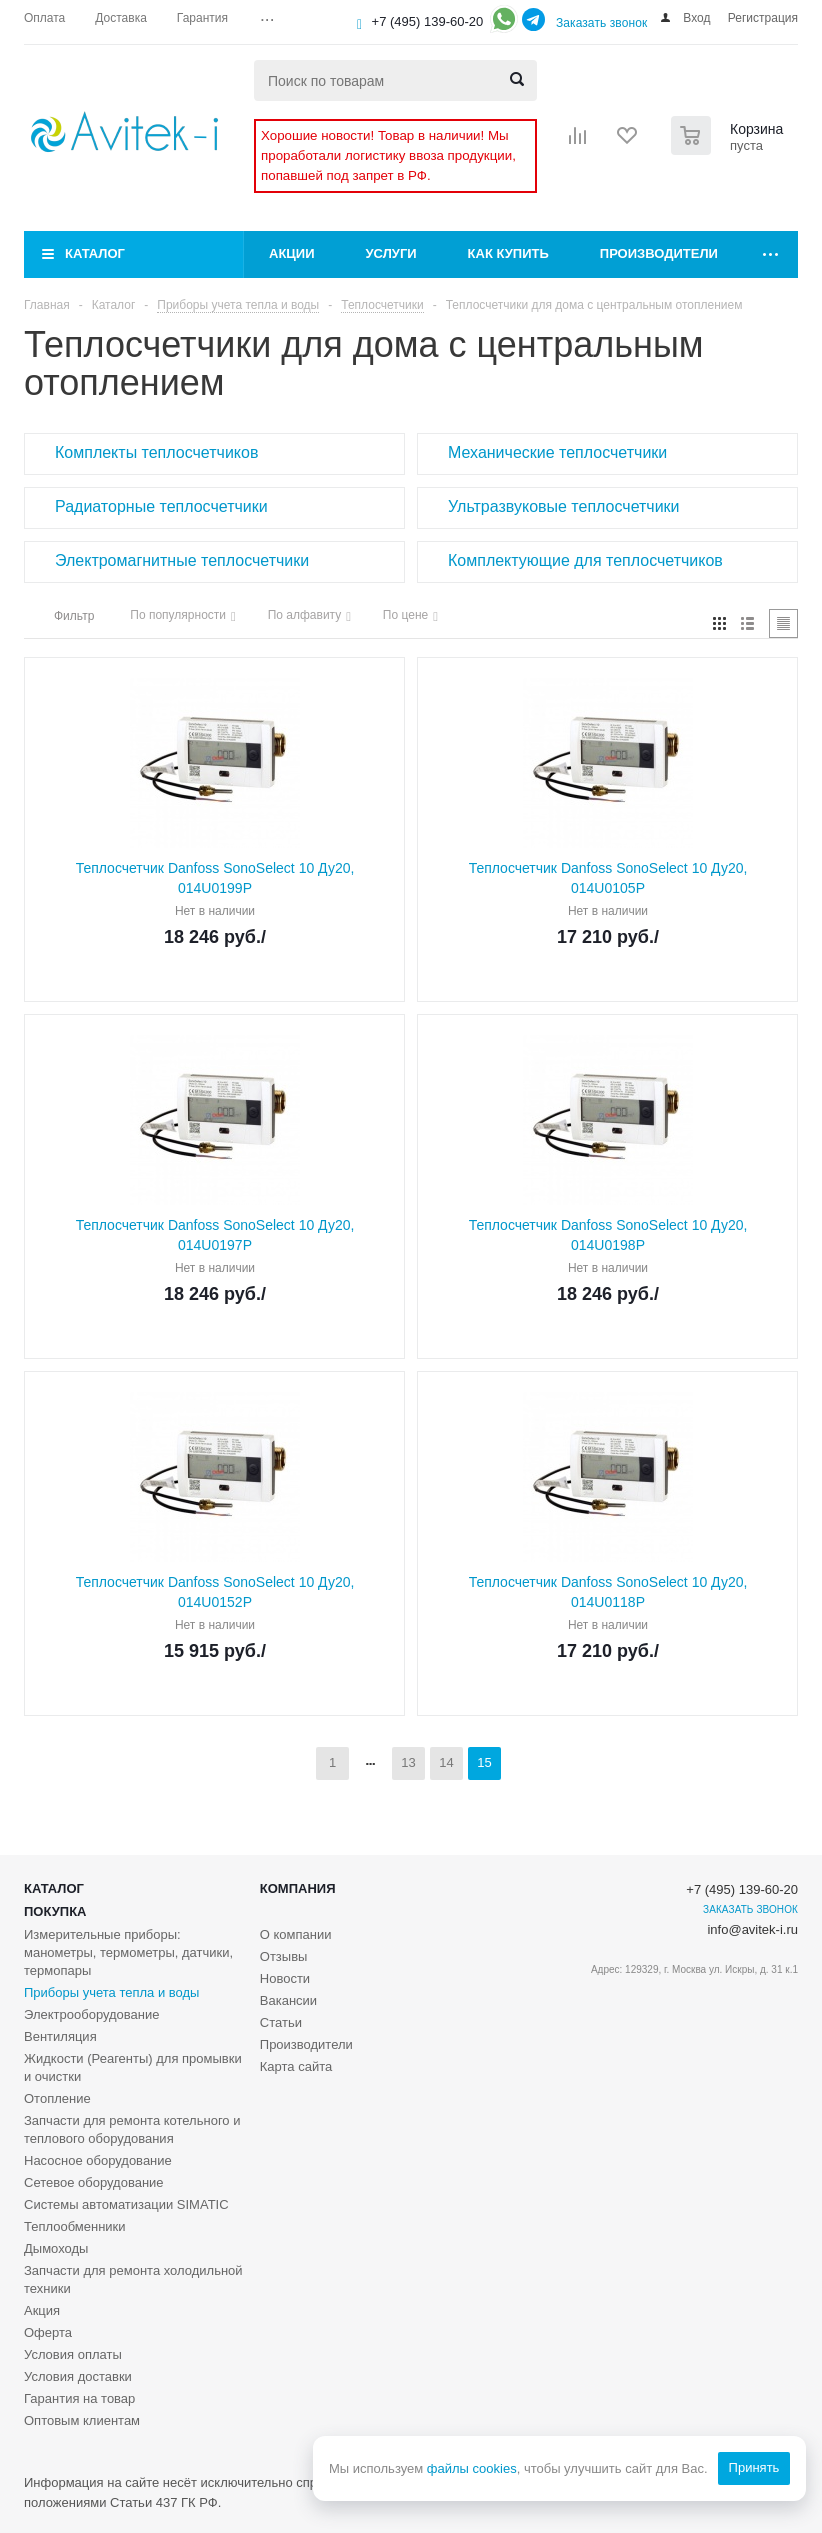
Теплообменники (75, 2226)
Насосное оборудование (98, 2160)
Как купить (508, 253)
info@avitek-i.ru (752, 1929)
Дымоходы (56, 2248)
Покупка (55, 1911)
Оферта (48, 2332)
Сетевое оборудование (94, 2182)
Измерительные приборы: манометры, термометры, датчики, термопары (128, 1952)
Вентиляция (60, 2036)
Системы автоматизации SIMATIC (126, 2204)
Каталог (95, 253)
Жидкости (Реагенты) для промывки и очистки (133, 2067)
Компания (298, 1888)
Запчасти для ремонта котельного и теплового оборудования (132, 2129)
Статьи (281, 2022)
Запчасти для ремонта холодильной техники (133, 2279)
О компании (296, 1934)
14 (446, 1762)
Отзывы (284, 1956)
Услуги (391, 253)
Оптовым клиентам (82, 2420)
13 (408, 1762)
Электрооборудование (92, 2014)
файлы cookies (471, 2468)
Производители (659, 253)
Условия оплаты (73, 2354)
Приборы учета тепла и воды (111, 1992)
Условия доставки (78, 2376)
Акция (42, 2310)
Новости (285, 1978)
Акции (292, 253)
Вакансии (288, 2000)
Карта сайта (296, 2066)
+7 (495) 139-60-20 (428, 21)
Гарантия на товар (79, 2398)
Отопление (57, 2098)
